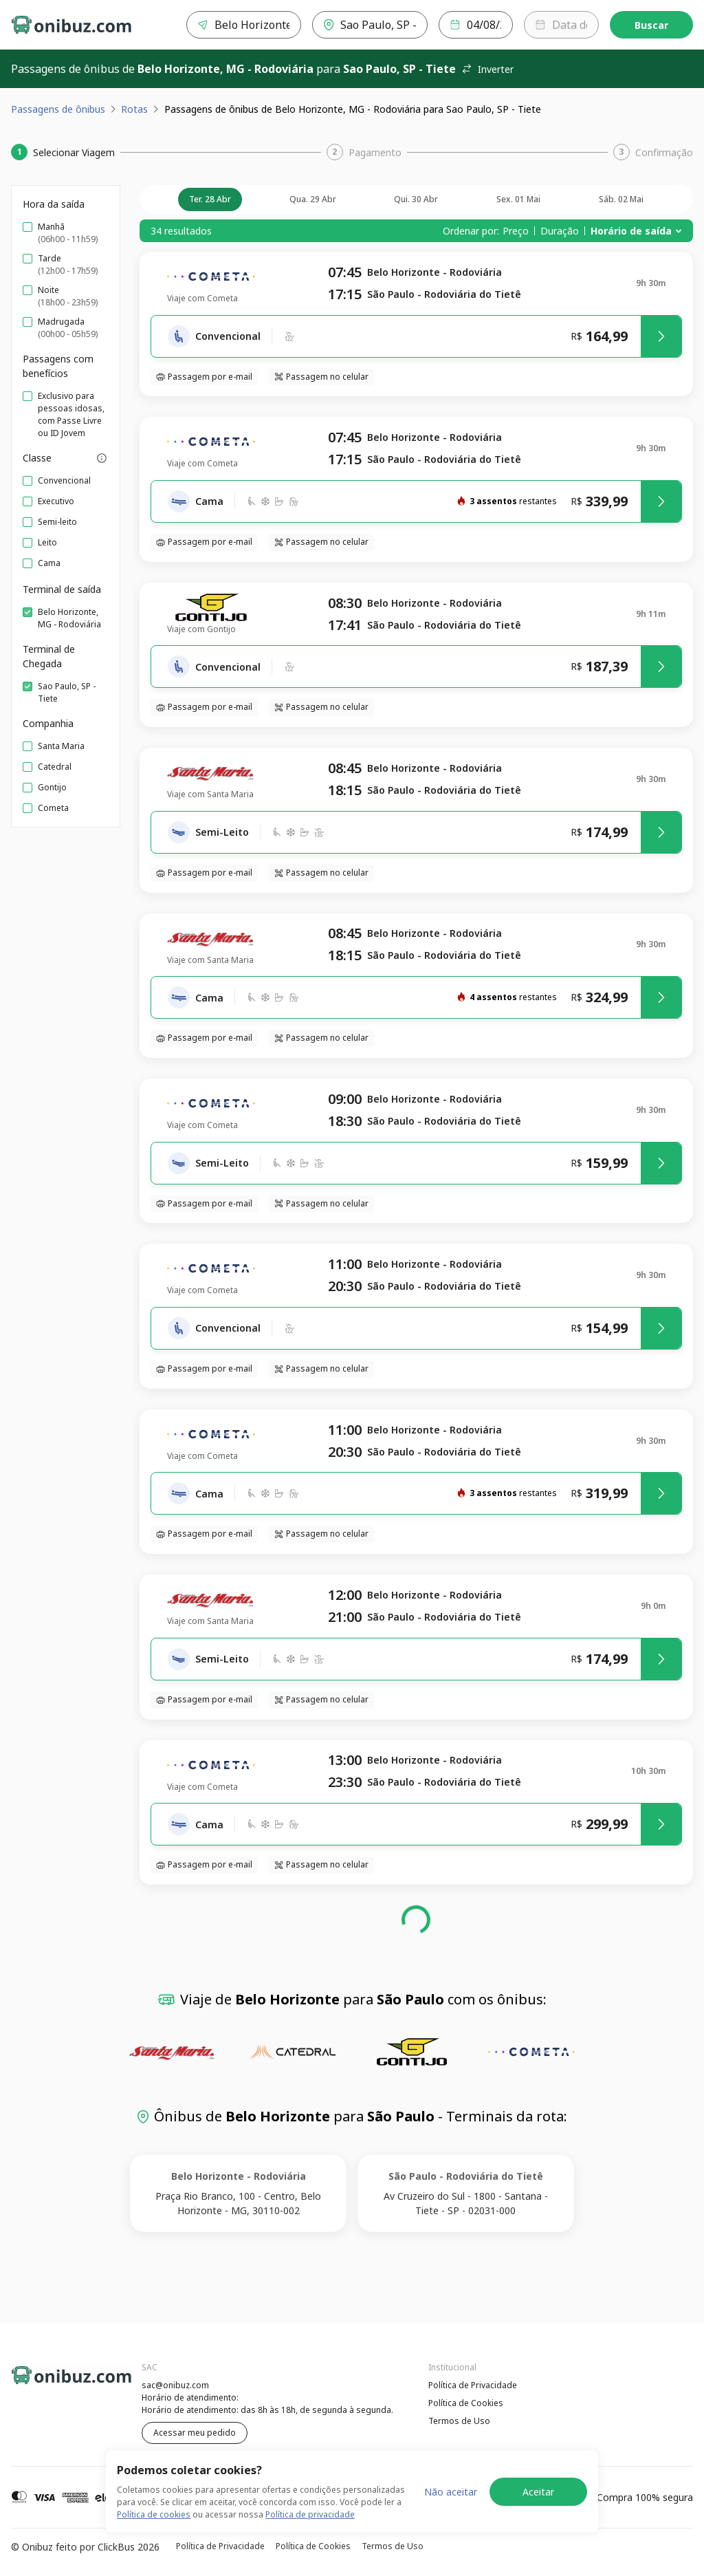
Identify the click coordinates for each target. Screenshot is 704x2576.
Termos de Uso (459, 2421)
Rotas (134, 109)
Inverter (487, 69)
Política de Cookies (465, 2403)
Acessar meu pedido (194, 2432)
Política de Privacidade (472, 2385)
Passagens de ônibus (58, 109)
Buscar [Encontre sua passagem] (651, 25)
